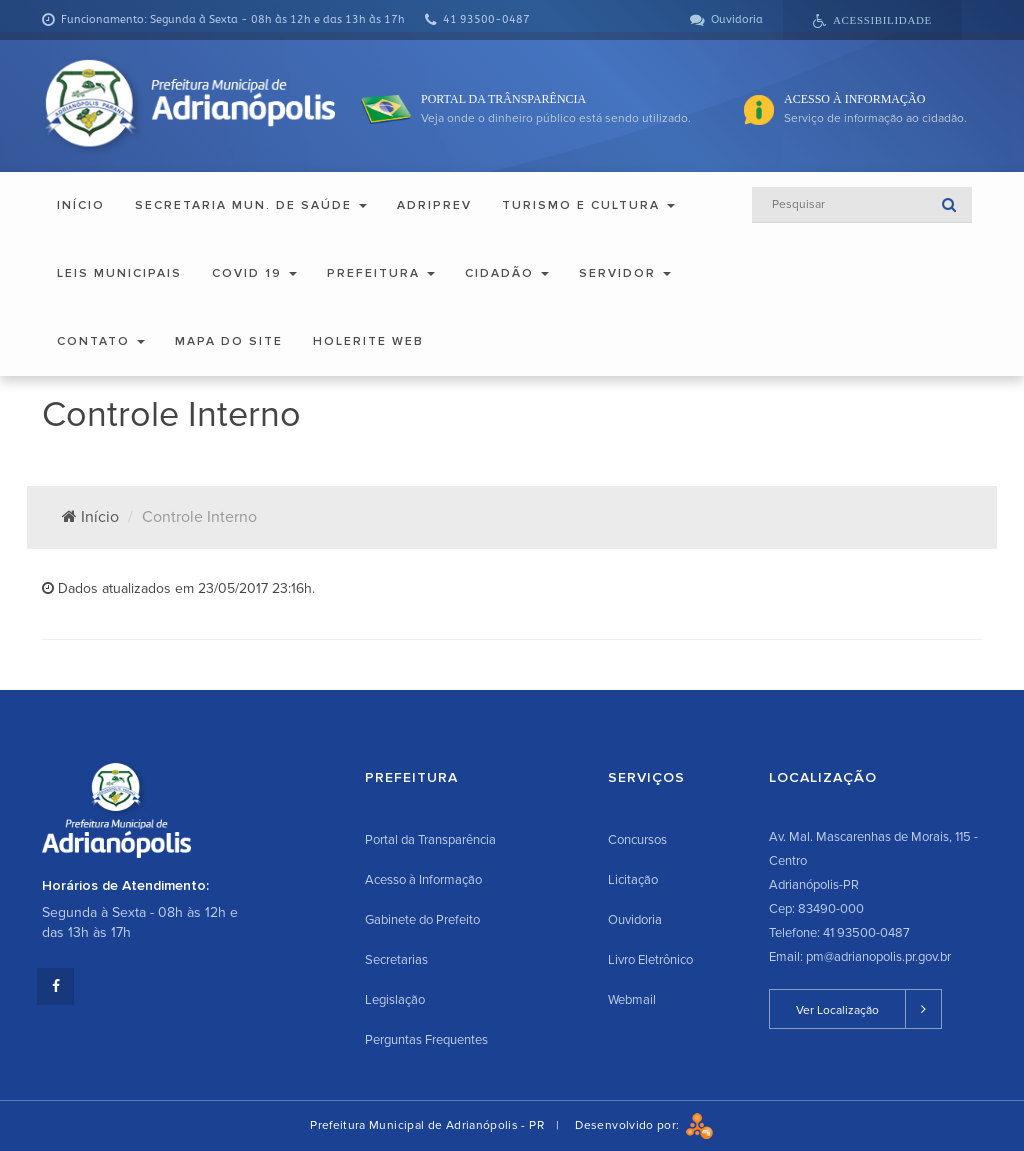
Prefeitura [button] (381, 273)
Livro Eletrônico (650, 960)
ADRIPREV (434, 205)
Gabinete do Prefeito (422, 920)
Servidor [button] (625, 273)
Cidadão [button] (507, 273)
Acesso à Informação (423, 880)
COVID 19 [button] (254, 273)
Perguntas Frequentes (426, 1040)
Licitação (633, 880)
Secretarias (396, 960)
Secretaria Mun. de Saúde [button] (251, 205)
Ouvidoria (635, 920)
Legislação (395, 1000)
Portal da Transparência (430, 840)
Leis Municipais (119, 273)
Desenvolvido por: (644, 1125)
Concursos (637, 840)
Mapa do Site (229, 341)
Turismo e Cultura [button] (588, 205)
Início (81, 205)
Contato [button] (101, 341)
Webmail (632, 1000)
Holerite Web (368, 341)
